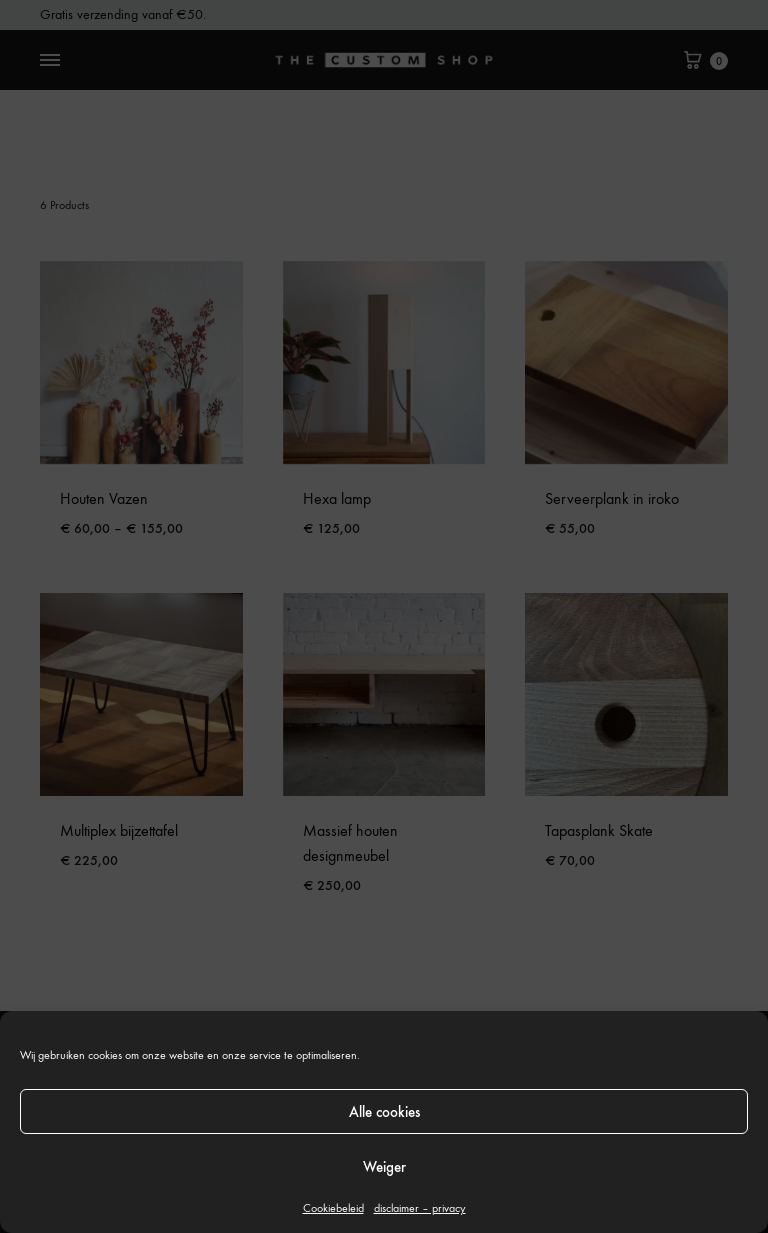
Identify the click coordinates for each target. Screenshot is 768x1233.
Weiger (384, 1167)
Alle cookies (384, 1112)
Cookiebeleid (333, 1208)
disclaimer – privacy (420, 1208)
